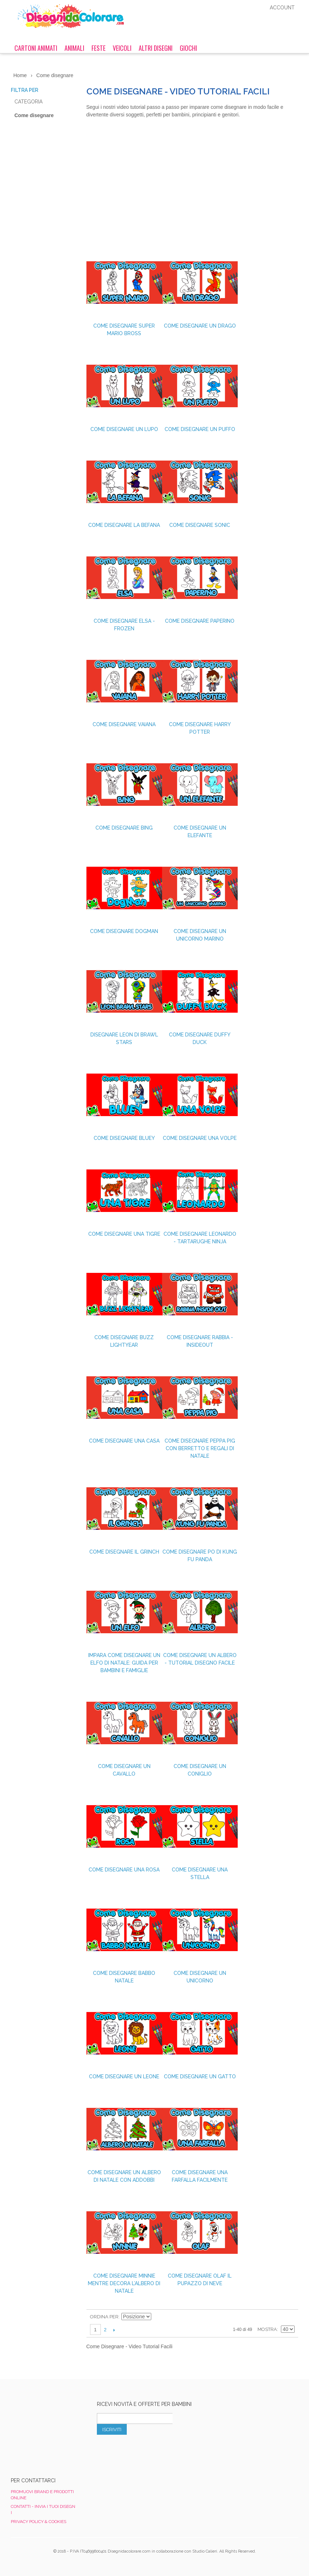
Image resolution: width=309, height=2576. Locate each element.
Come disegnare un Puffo (200, 429)
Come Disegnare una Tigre (124, 1234)
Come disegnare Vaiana (124, 724)
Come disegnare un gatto (200, 2076)
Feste (98, 48)
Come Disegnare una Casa (124, 1441)
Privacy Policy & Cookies (38, 2521)
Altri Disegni (156, 48)
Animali (74, 48)
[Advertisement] (192, 190)
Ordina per (104, 2316)
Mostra (267, 2329)
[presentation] (151, 2451)
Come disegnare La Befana (124, 525)
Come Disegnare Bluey (124, 1138)
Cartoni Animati (35, 48)
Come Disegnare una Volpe (200, 1138)
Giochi (188, 48)
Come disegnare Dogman (124, 931)
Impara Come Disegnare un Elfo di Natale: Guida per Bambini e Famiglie (124, 1662)
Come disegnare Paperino (199, 621)
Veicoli (122, 48)
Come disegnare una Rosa (124, 1870)
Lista (289, 2316)
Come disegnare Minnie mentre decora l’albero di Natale (124, 2283)
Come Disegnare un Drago (200, 326)
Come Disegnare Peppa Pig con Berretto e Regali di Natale (200, 1448)
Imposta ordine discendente (157, 2316)
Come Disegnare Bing (124, 828)
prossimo (114, 2329)
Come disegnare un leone (124, 2076)
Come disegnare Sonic (199, 525)
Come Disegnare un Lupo (124, 429)
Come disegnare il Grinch (124, 1552)
